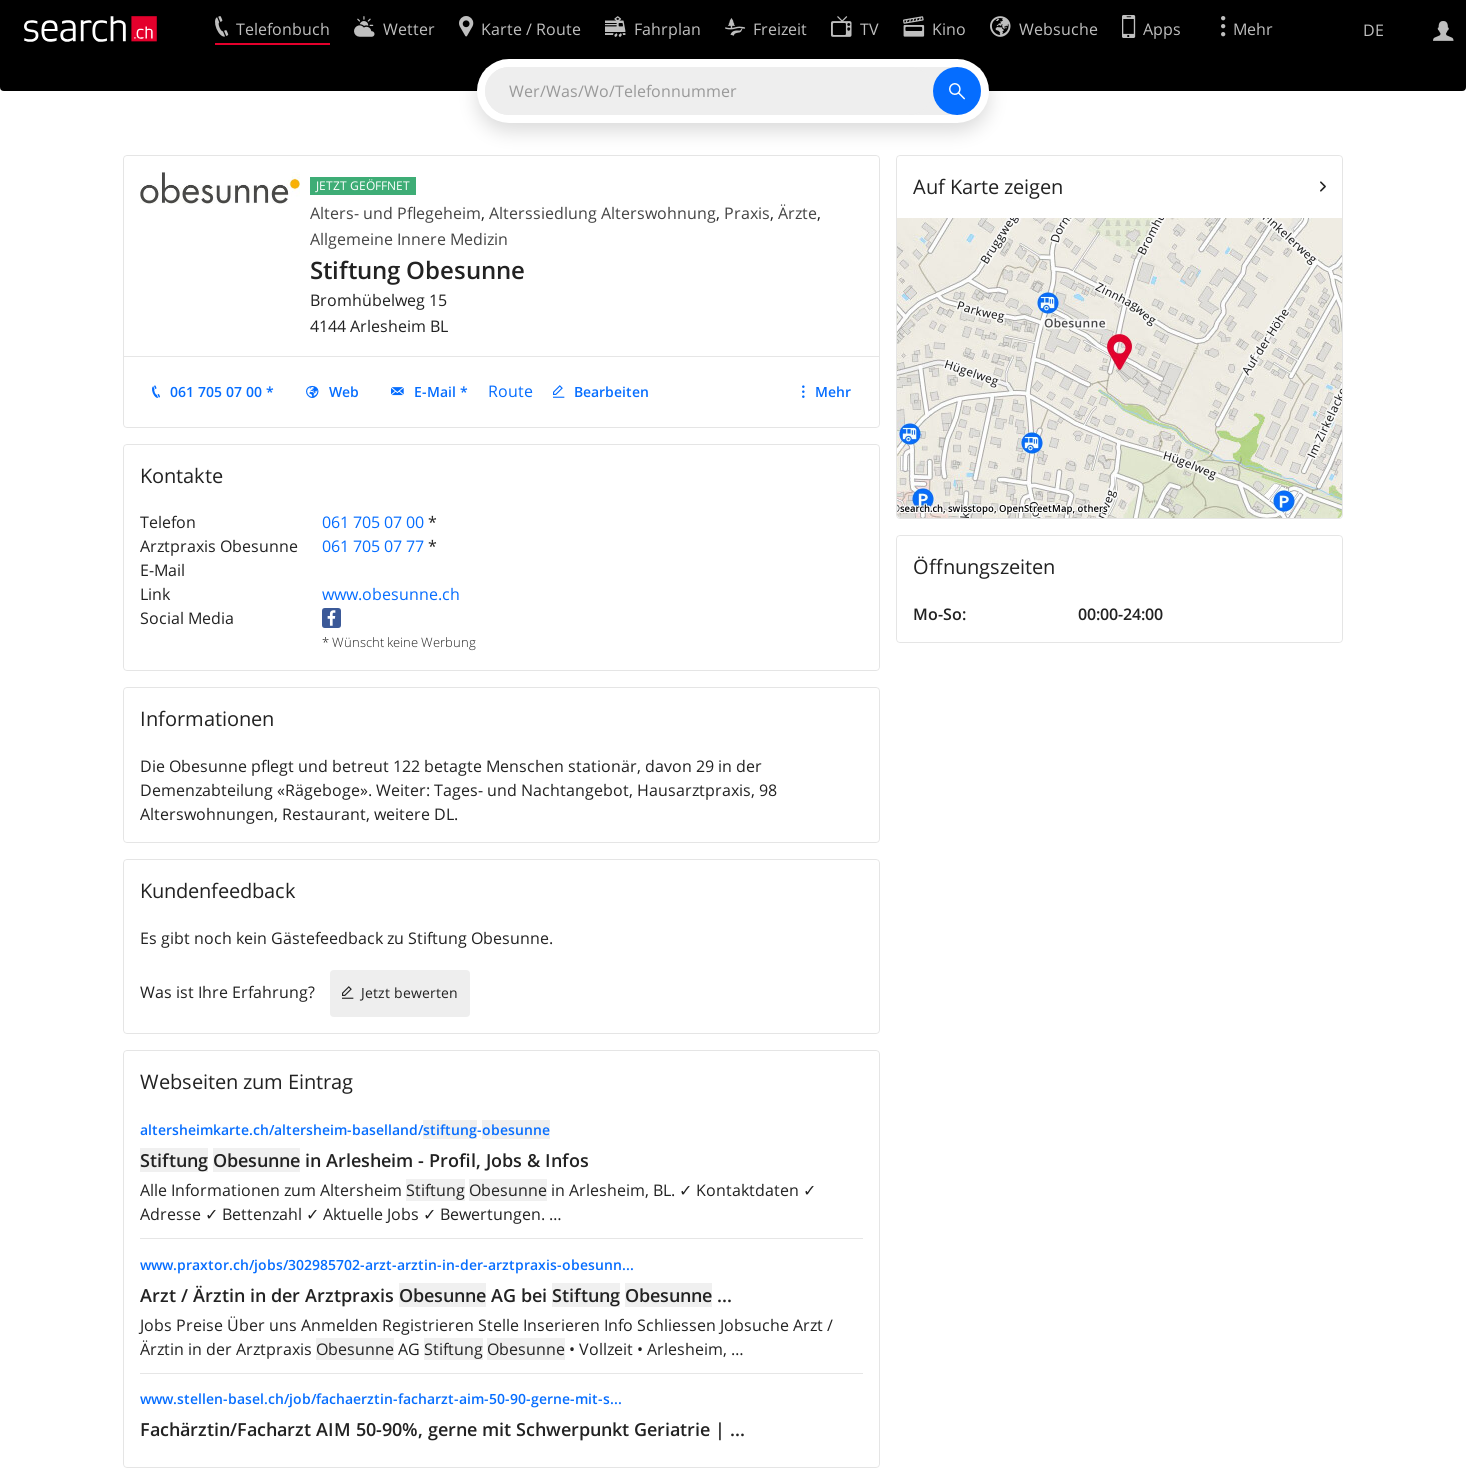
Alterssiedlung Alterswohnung (602, 213)
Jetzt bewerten (409, 992)
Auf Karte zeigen (988, 186)
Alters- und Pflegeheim (395, 213)
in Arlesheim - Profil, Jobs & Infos (364, 1160)
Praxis (747, 213)
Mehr (833, 391)
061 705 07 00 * (222, 391)
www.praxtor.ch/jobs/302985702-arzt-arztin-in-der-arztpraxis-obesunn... (387, 1264)
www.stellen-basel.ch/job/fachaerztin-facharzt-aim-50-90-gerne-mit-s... (381, 1398)
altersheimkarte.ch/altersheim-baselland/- (345, 1129)
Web (344, 391)
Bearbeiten (611, 391)
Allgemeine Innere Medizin (409, 239)
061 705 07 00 (373, 522)
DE (1373, 30)
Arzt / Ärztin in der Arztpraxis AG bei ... (436, 1295)
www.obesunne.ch (391, 594)
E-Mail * (441, 391)
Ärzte (797, 213)
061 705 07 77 (373, 546)
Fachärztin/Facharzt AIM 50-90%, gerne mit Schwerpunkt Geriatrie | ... (442, 1429)
